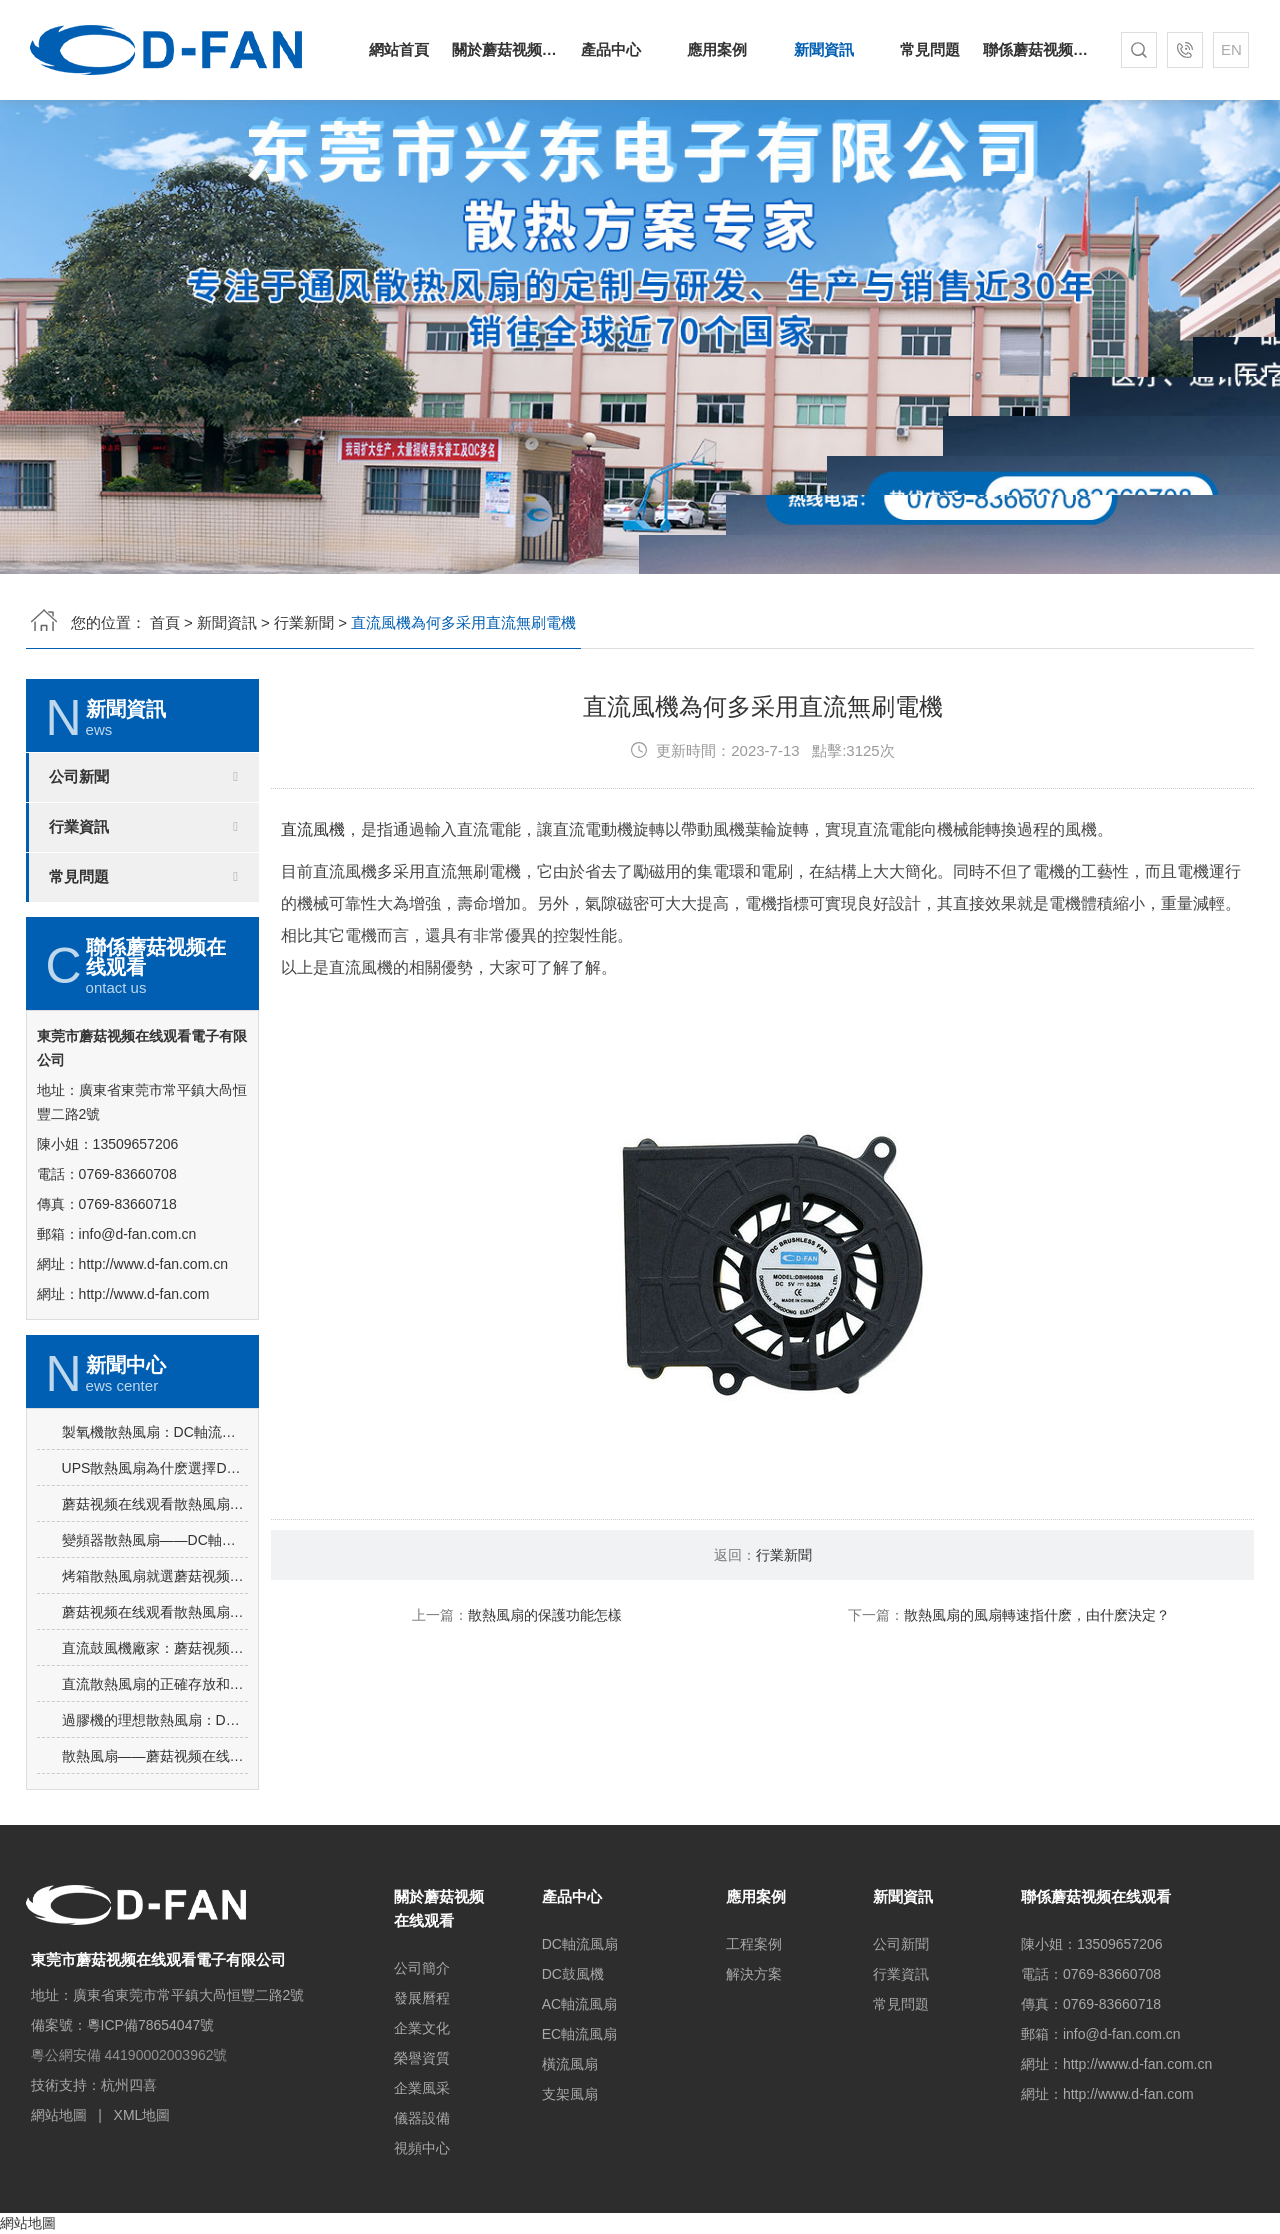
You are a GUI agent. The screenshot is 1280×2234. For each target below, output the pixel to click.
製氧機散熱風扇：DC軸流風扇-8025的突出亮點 (155, 1517)
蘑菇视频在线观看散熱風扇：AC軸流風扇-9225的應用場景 (155, 1697)
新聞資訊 (824, 49)
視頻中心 (422, 2148)
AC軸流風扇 (579, 2004)
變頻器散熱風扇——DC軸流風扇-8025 (155, 1625)
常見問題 (930, 49)
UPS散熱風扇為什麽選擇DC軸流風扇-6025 (155, 1553)
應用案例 (717, 49)
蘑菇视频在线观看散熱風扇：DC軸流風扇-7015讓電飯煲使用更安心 (155, 1589)
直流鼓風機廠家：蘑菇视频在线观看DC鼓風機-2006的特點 (155, 1733)
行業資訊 (79, 912)
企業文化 (422, 2028)
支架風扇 (570, 2094)
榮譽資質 (422, 2058)
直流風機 (313, 914)
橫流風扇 (570, 2064)
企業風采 (422, 2088)
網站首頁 (399, 49)
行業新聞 (304, 622)
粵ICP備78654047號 (151, 2025)
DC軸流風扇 (580, 1944)
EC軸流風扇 (579, 2034)
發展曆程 (422, 1998)
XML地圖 (142, 2115)
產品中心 (611, 49)
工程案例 (754, 1944)
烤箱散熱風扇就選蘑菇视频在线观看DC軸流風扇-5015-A (155, 1661)
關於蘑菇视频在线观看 (505, 49)
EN (1231, 49)
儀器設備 (422, 2118)
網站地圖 (59, 2115)
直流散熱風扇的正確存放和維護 (155, 1769)
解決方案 (754, 1974)
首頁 (165, 622)
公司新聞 (79, 862)
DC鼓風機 (573, 1974)
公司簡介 (422, 1968)
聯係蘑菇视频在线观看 (1036, 49)
